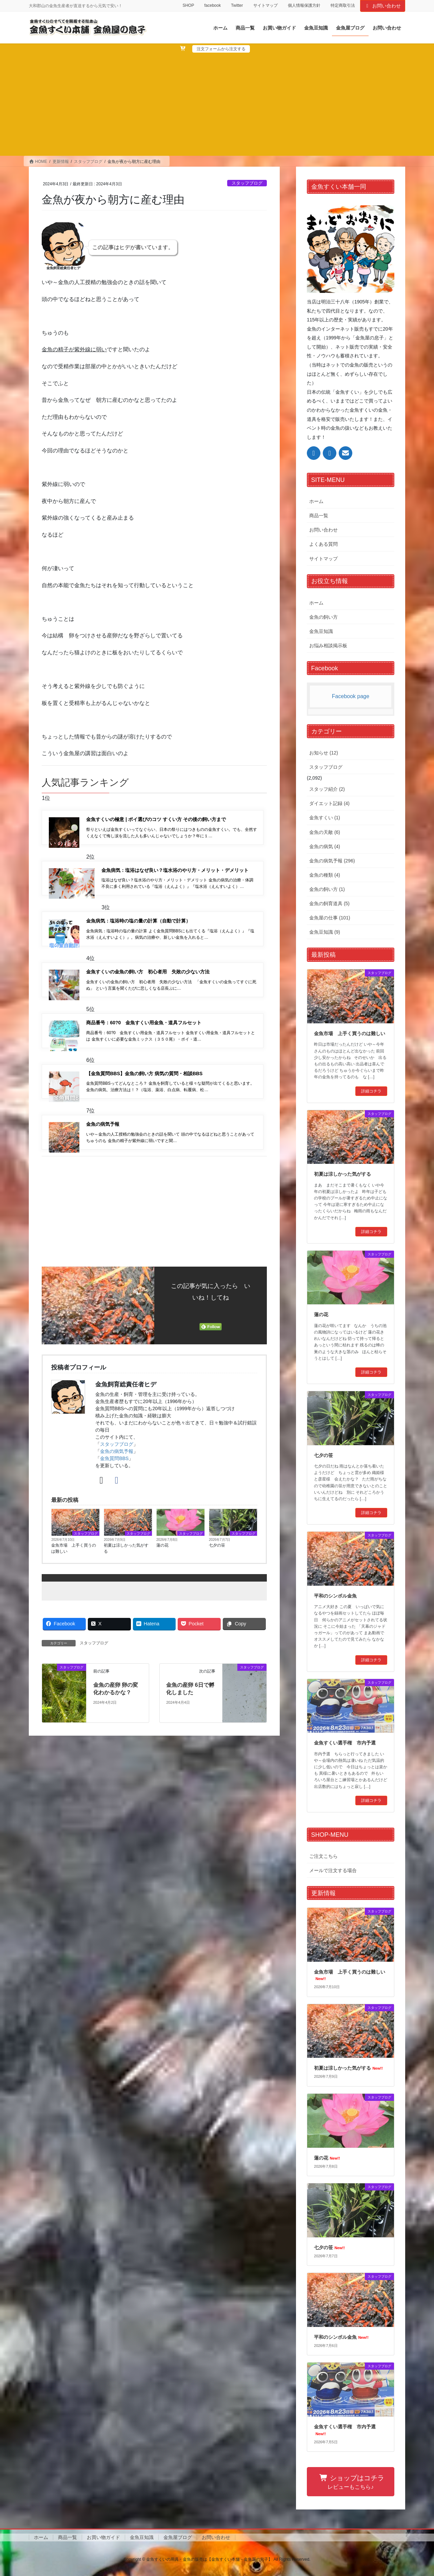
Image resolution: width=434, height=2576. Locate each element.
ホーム (316, 501)
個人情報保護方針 (304, 5)
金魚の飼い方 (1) (327, 889)
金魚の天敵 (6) (324, 832)
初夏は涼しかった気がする (126, 1590)
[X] (101, 1521)
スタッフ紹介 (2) (327, 789)
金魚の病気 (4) (324, 846)
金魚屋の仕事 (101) (329, 917)
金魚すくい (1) (324, 817)
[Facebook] (116, 1521)
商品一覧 (318, 515)
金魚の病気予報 (116, 1492)
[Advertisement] (217, 103)
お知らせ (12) (323, 752)
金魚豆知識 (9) (324, 932)
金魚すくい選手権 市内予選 (345, 1743)
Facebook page (350, 696)
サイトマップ (265, 5)
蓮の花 (162, 1587)
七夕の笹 (217, 1587)
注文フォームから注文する (221, 48)
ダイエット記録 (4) (329, 803)
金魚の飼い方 (323, 617)
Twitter (237, 5)
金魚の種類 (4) (324, 875)
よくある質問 (323, 544)
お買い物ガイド (103, 2537)
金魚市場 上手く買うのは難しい (73, 1590)
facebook (212, 5)
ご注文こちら (323, 1856)
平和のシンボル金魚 (335, 1596)
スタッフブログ (247, 183)
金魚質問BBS (114, 1499)
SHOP (188, 5)
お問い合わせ (382, 5)
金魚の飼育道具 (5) (329, 903)
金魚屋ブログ (177, 2537)
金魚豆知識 (321, 631)
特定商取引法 (343, 5)
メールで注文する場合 (333, 1870)
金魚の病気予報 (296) (332, 860)
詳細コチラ (371, 1091)
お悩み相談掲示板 (328, 645)
